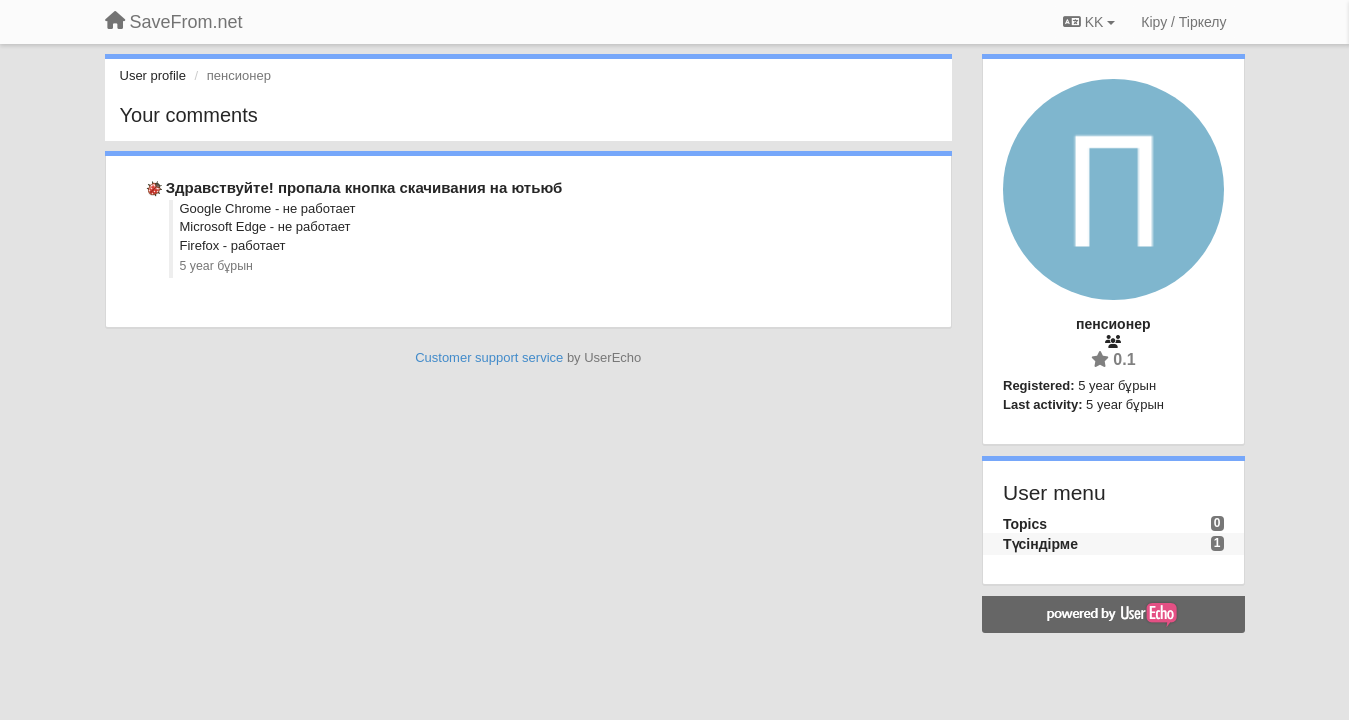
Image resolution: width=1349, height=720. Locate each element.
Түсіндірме (1040, 544)
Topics (1025, 524)
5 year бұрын (216, 266)
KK (1089, 22)
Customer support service (489, 357)
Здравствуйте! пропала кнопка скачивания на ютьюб (364, 187)
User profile (153, 75)
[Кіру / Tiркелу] (1183, 22)
